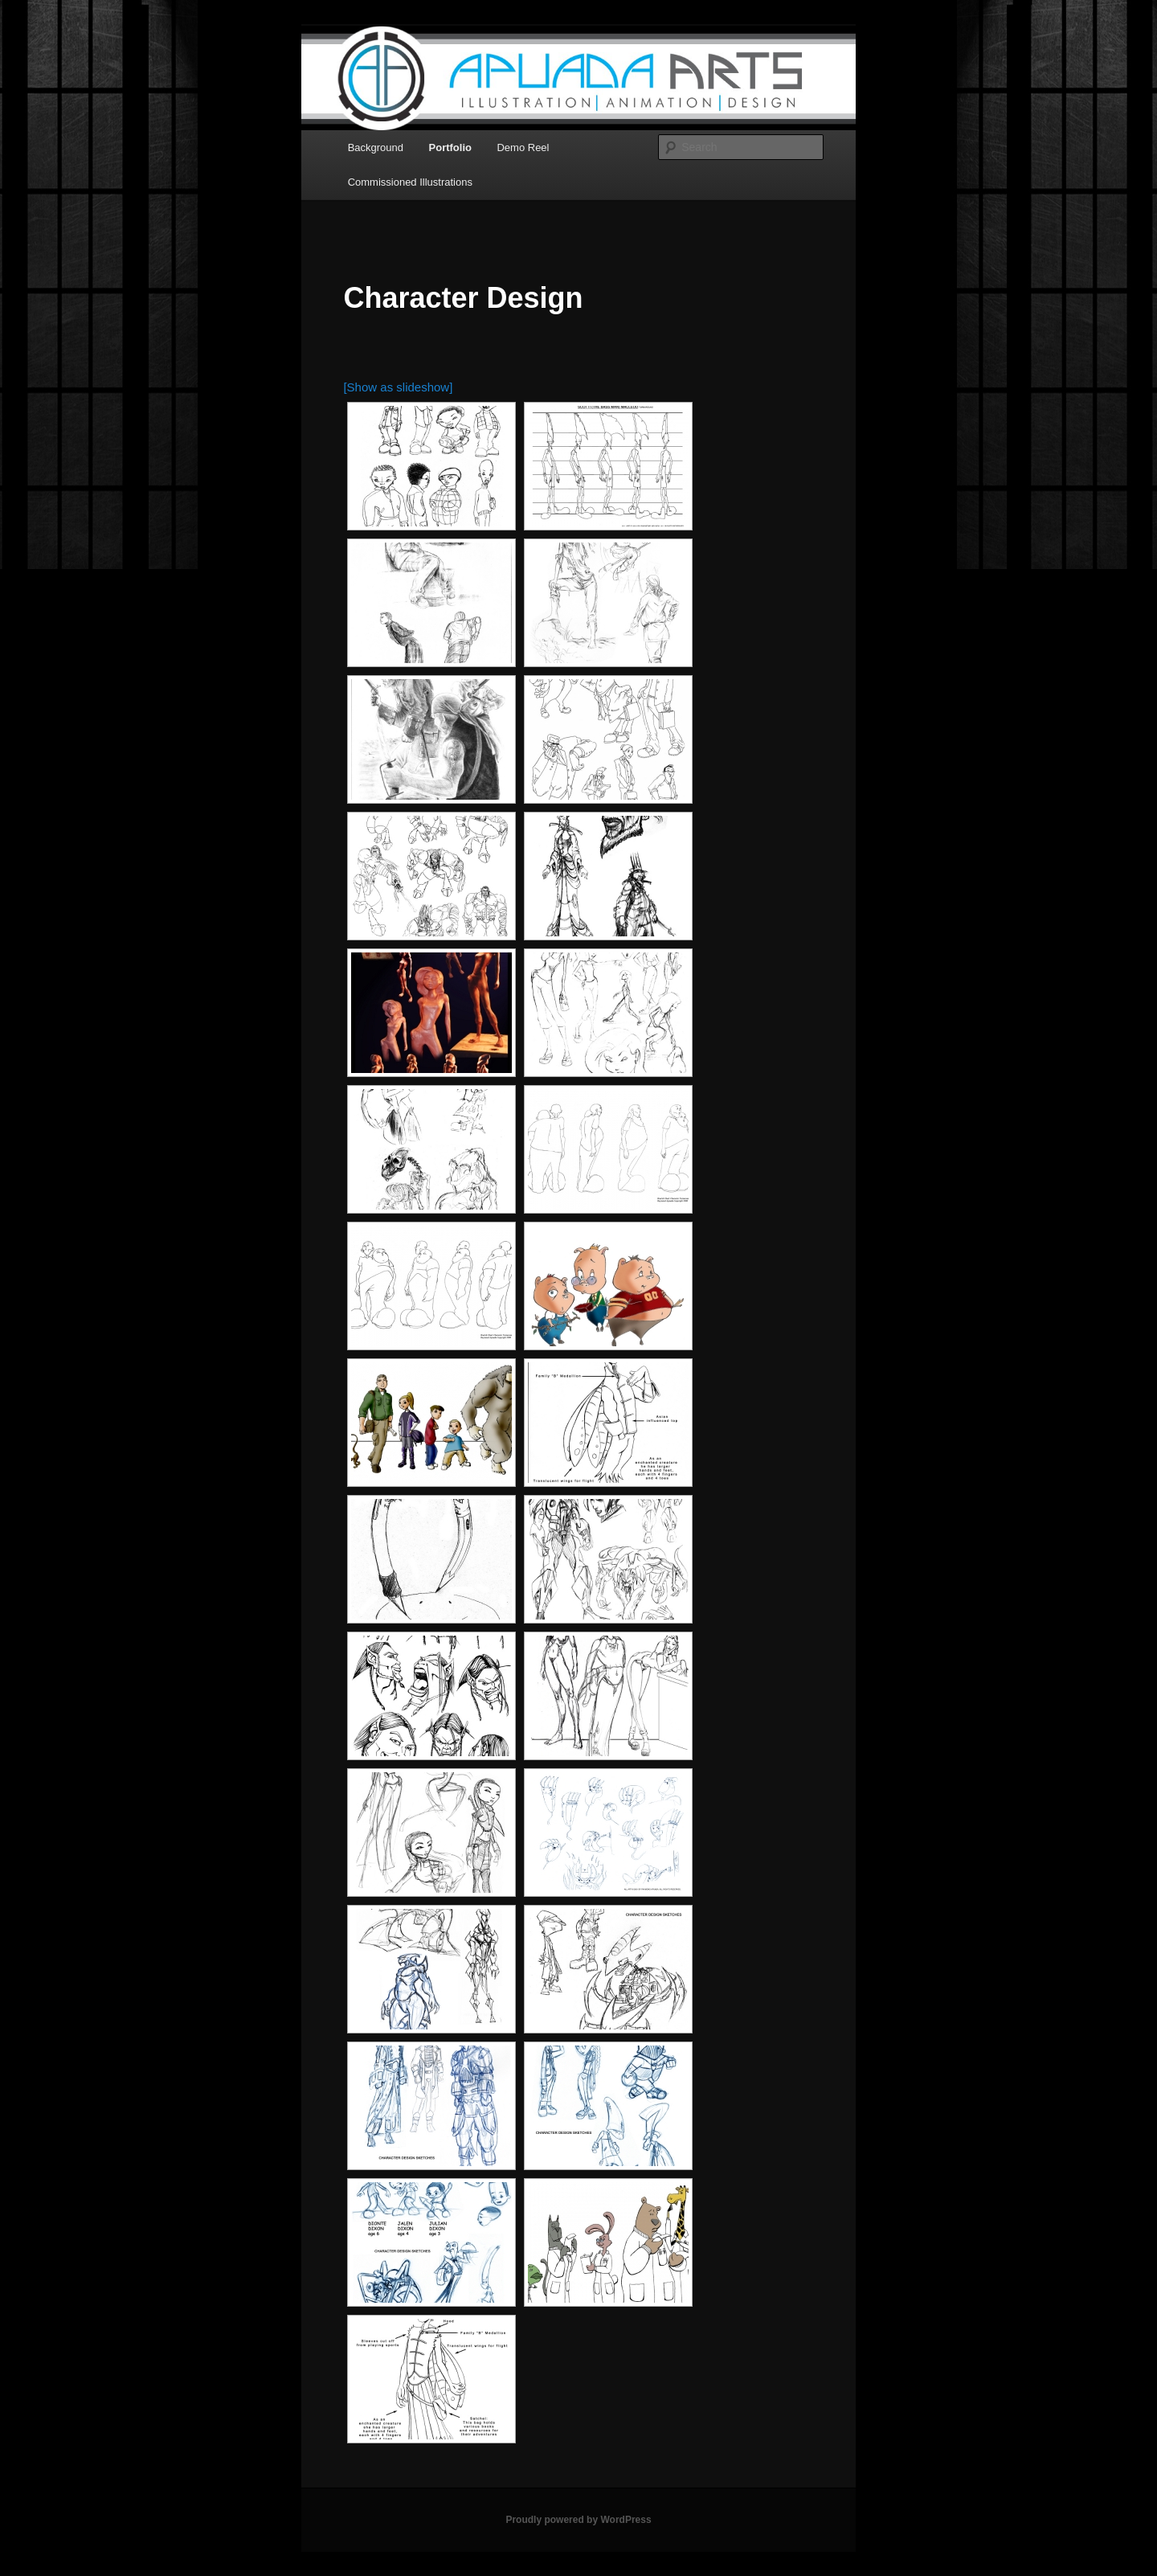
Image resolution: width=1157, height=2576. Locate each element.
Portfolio (450, 147)
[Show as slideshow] (397, 387)
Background (375, 147)
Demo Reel (523, 147)
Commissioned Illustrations (410, 182)
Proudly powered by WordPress (578, 2519)
